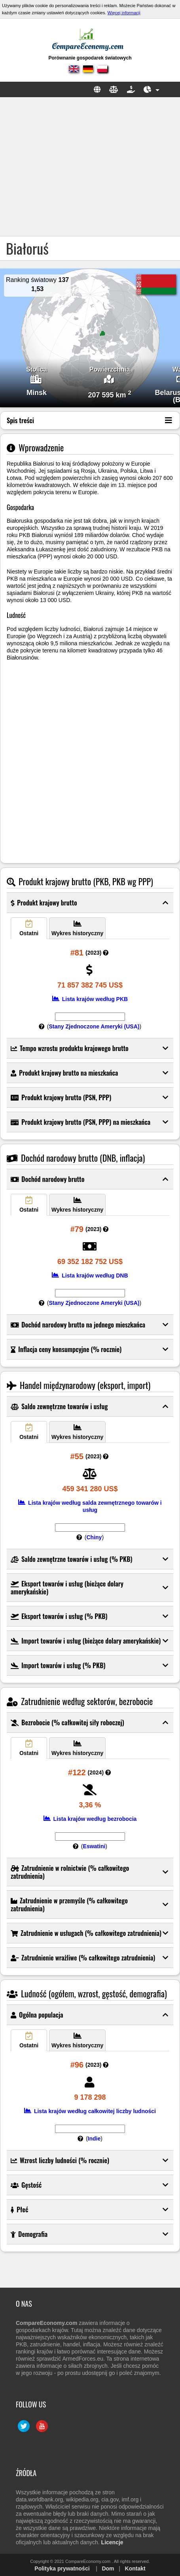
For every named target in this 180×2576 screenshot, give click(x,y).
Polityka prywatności (61, 2568)
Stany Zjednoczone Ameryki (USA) (94, 1026)
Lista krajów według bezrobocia (90, 1819)
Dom (108, 2568)
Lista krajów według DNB (90, 1275)
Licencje (112, 2542)
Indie (94, 2138)
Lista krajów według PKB (90, 999)
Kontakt (135, 2568)
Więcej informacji (124, 12)
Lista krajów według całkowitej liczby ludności (90, 2111)
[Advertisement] (90, 166)
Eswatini (94, 1846)
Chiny (94, 1537)
